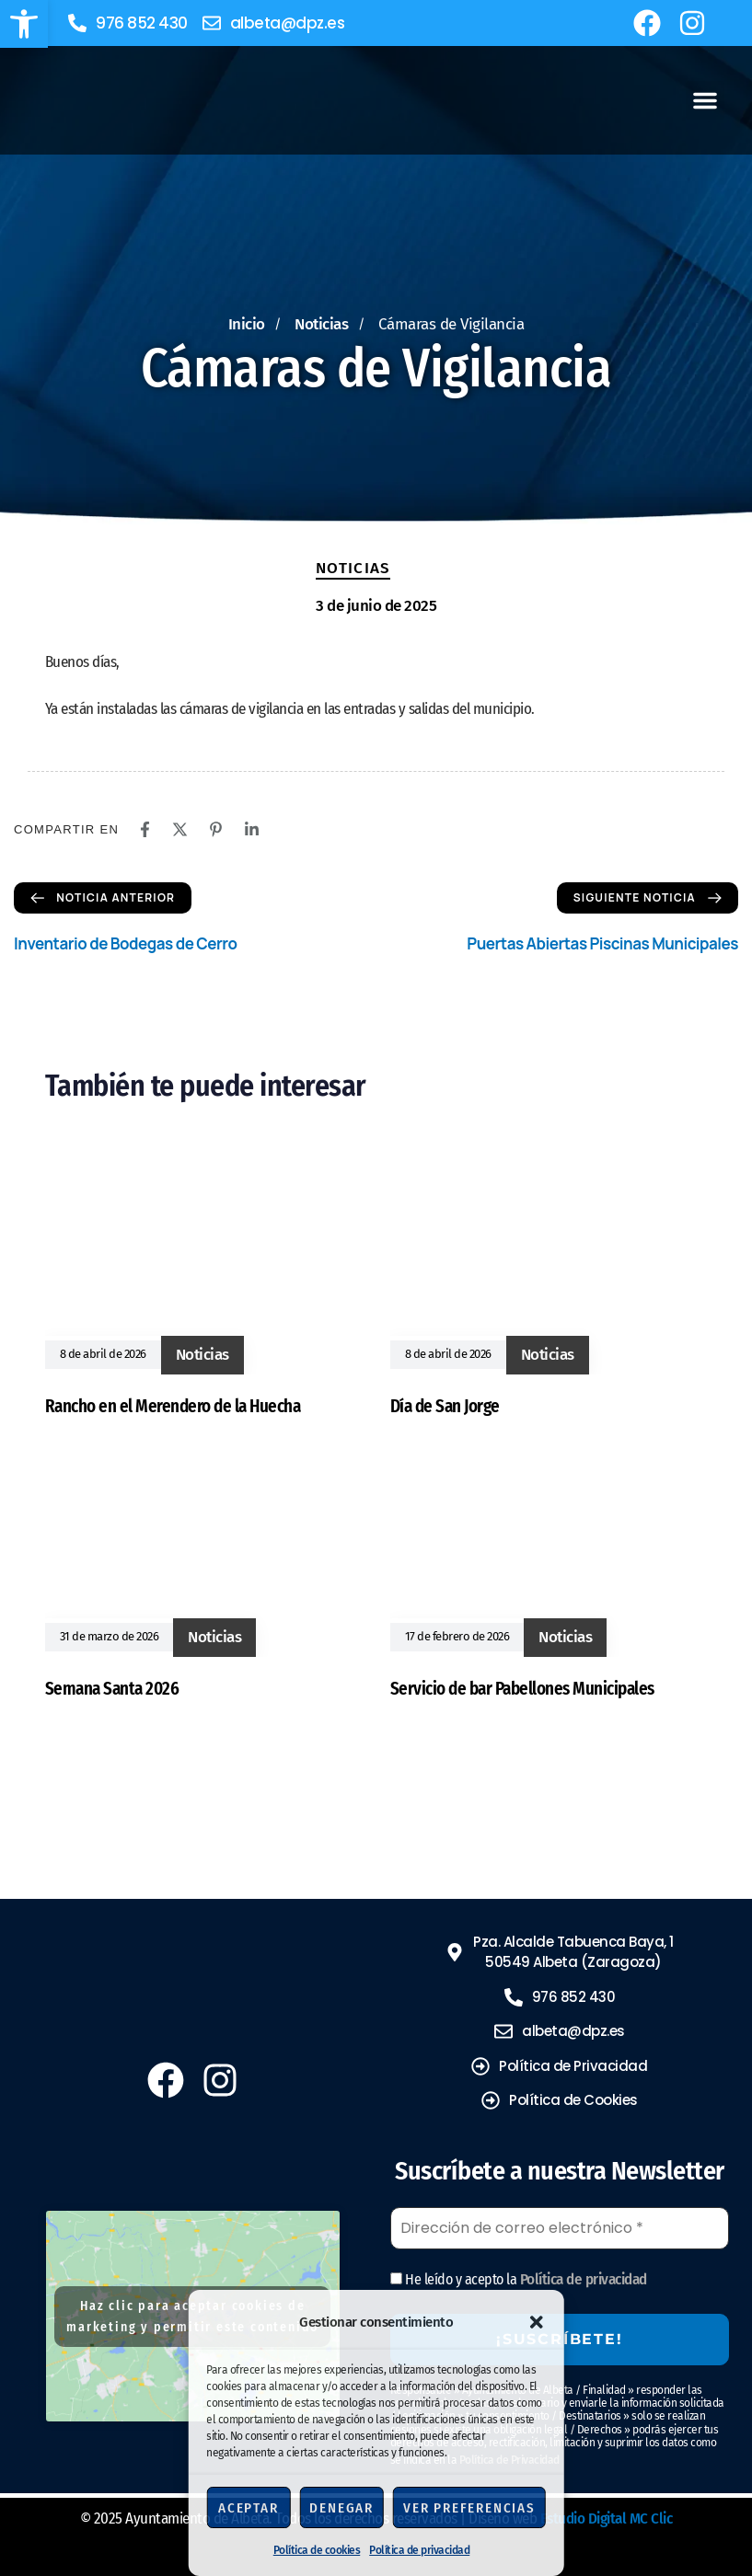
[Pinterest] (216, 829)
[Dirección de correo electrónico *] (560, 2228)
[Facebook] (145, 829)
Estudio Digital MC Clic (606, 2518)
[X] (180, 829)
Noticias (353, 568)
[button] (24, 24)
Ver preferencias (469, 2508)
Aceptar (248, 2508)
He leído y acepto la (518, 2279)
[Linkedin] (252, 829)
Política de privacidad (419, 2550)
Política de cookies (317, 2550)
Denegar (341, 2508)
